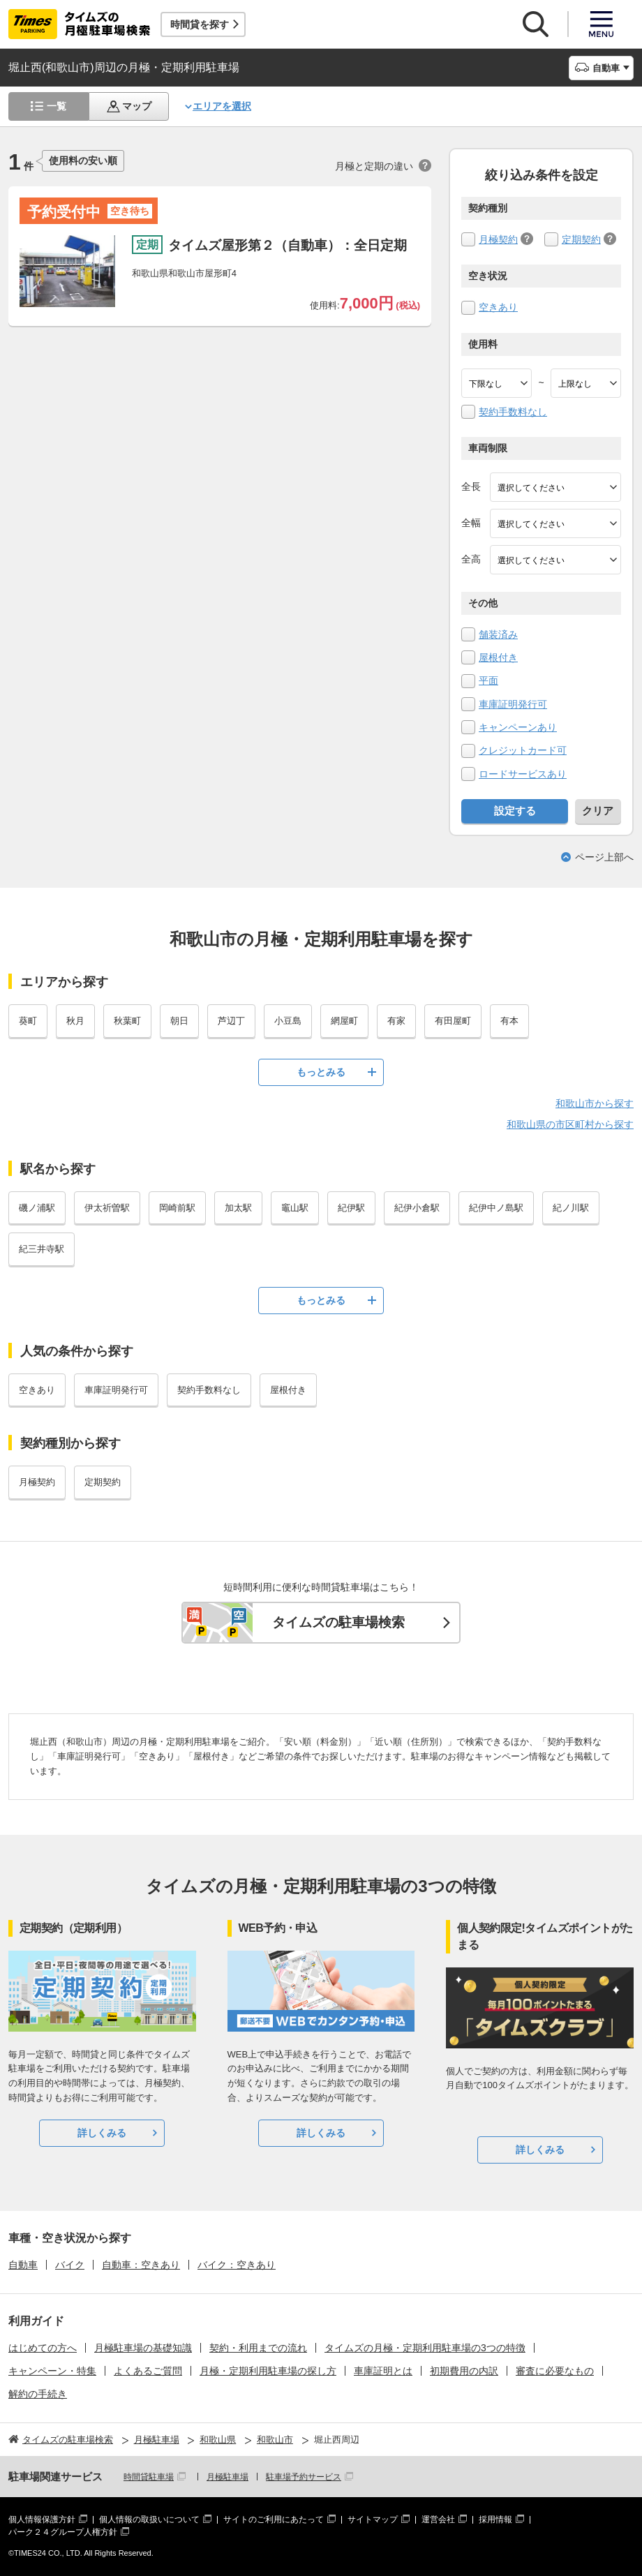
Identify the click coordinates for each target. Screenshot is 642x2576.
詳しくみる (101, 2132)
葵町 (28, 1020)
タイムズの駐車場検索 (338, 1622)
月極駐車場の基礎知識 (143, 2347)
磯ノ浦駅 (37, 1208)
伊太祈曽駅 (107, 1208)
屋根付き (498, 657)
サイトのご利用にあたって (273, 2519)
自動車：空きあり (141, 2264)
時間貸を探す (199, 24)
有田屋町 (453, 1020)
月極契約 (498, 239)
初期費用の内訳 (464, 2370)
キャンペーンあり (518, 727)
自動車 (23, 2264)
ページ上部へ (604, 857)
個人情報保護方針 (41, 2519)
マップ (136, 106)
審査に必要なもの (555, 2370)
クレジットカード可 (523, 750)
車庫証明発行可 (513, 704)
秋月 (75, 1020)
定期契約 (581, 239)
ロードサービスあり (523, 774)
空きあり (498, 307)
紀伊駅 (351, 1208)
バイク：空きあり (236, 2264)
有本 (509, 1020)
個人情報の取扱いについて (149, 2519)
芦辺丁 (231, 1020)
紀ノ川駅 (571, 1208)
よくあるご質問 (148, 2370)
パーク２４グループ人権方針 (62, 2532)
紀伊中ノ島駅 (496, 1208)
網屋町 (344, 1020)
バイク (69, 2264)
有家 (396, 1020)
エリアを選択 (222, 106)
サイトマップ (373, 2519)
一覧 (56, 106)
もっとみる (321, 1072)
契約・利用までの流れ (258, 2347)
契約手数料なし (513, 411)
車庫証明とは (383, 2370)
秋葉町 (127, 1020)
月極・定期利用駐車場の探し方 (268, 2370)
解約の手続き (37, 2393)
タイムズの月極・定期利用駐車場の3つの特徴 (424, 2347)
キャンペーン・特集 (52, 2370)
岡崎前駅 (177, 1208)
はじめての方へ (42, 2347)
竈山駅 (294, 1208)
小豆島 (287, 1020)
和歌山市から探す (594, 1103)
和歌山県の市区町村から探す (570, 1124)
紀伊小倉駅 (417, 1208)
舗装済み (498, 634)
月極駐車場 (227, 2477)
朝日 (179, 1020)
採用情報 (495, 2519)
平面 (488, 680)
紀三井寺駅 (41, 1249)
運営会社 (438, 2519)
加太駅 (238, 1208)
